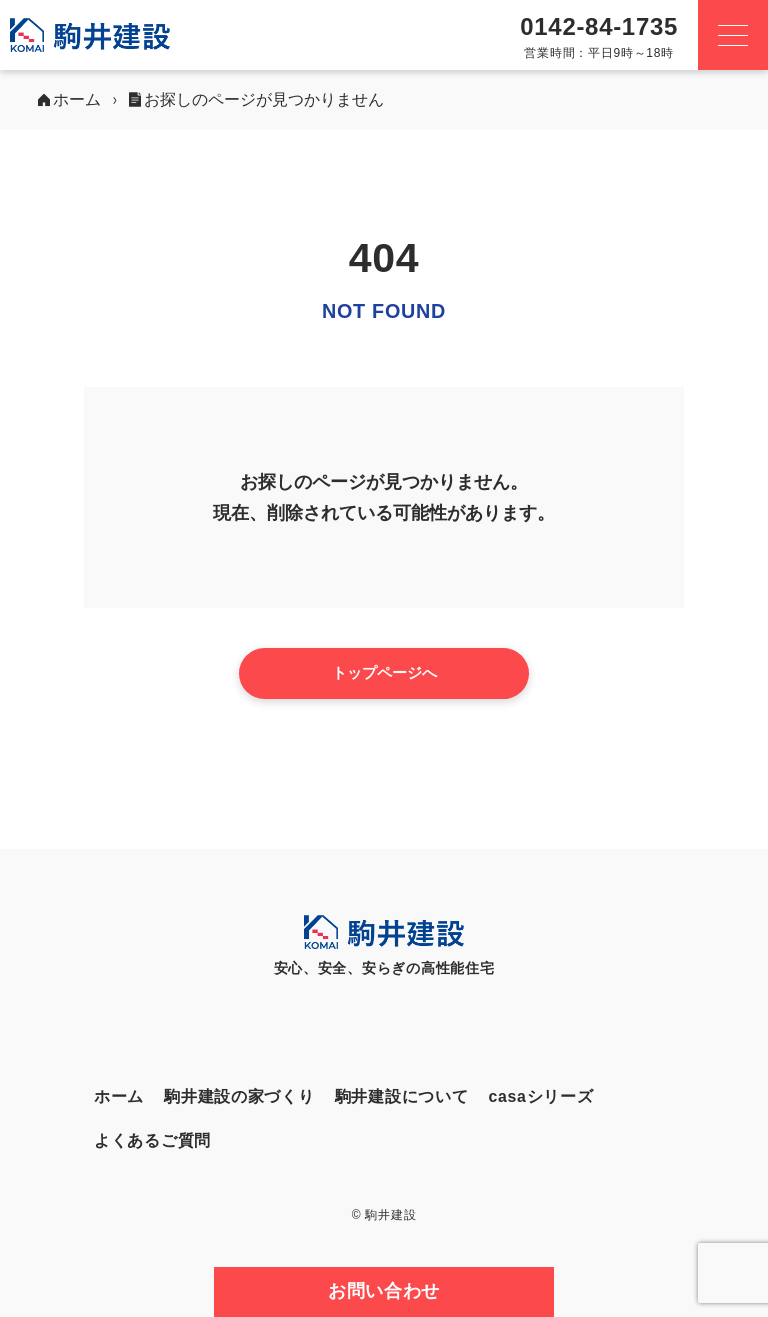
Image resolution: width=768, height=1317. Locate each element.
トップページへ (384, 672)
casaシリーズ (540, 1096)
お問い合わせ (384, 1291)
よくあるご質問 (152, 1140)
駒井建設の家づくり (239, 1096)
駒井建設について (402, 1096)
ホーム (119, 1096)
